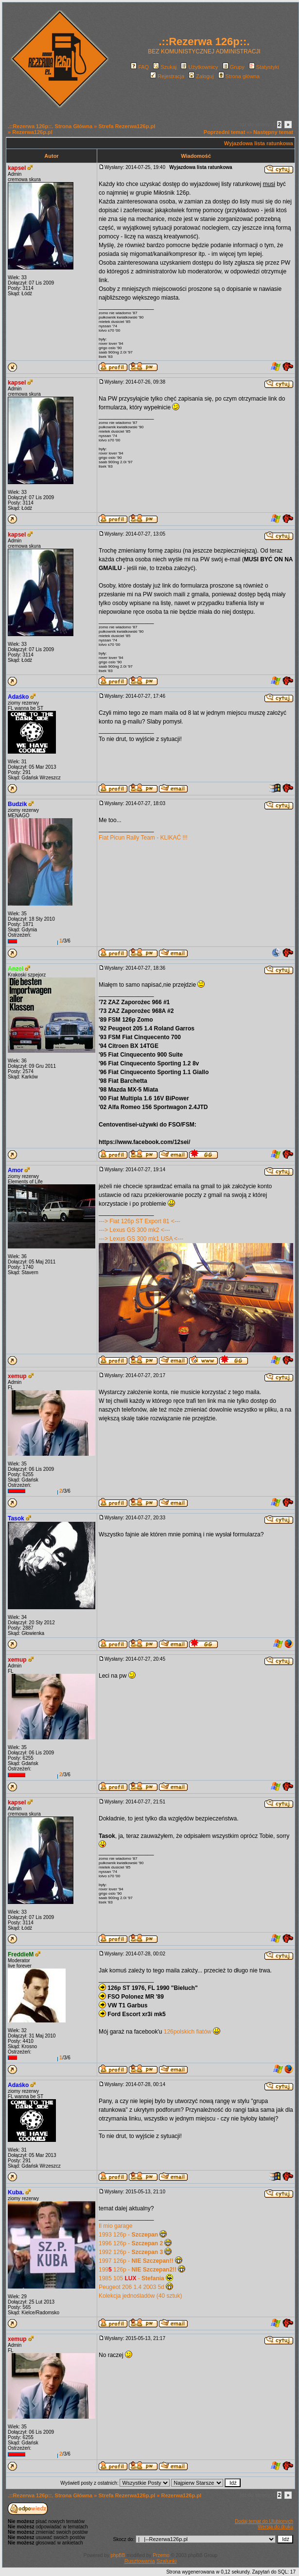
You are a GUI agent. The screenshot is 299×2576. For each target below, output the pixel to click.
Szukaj (164, 67)
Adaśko (18, 696)
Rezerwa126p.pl (32, 132)
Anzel (15, 968)
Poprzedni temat (225, 132)
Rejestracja (167, 76)
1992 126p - (131, 2252)
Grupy (234, 67)
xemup (17, 1376)
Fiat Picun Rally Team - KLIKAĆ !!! (143, 837)
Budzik (17, 804)
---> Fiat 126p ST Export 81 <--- (139, 1221)
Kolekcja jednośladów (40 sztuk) (140, 2295)
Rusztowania (139, 2561)
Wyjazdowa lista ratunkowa (258, 143)
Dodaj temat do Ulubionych (264, 2521)
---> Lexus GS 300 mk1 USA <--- (141, 1238)
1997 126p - (136, 2260)
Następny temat (273, 132)
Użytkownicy (199, 67)
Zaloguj (201, 76)
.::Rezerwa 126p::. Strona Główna (50, 126)
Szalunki (167, 2561)
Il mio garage (115, 2225)
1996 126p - (131, 2243)
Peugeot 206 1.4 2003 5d (131, 2287)
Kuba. (16, 2192)
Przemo (161, 2555)
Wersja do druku (275, 2526)
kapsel (17, 168)
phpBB (117, 2555)
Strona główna (239, 76)
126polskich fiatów (187, 2031)
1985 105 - (131, 2278)
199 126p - (137, 2269)
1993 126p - (128, 2234)
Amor (15, 1170)
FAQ (140, 67)
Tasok (16, 1518)
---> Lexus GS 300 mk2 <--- (134, 1230)
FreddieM (21, 1954)
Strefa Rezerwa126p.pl (126, 126)
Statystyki (264, 67)
